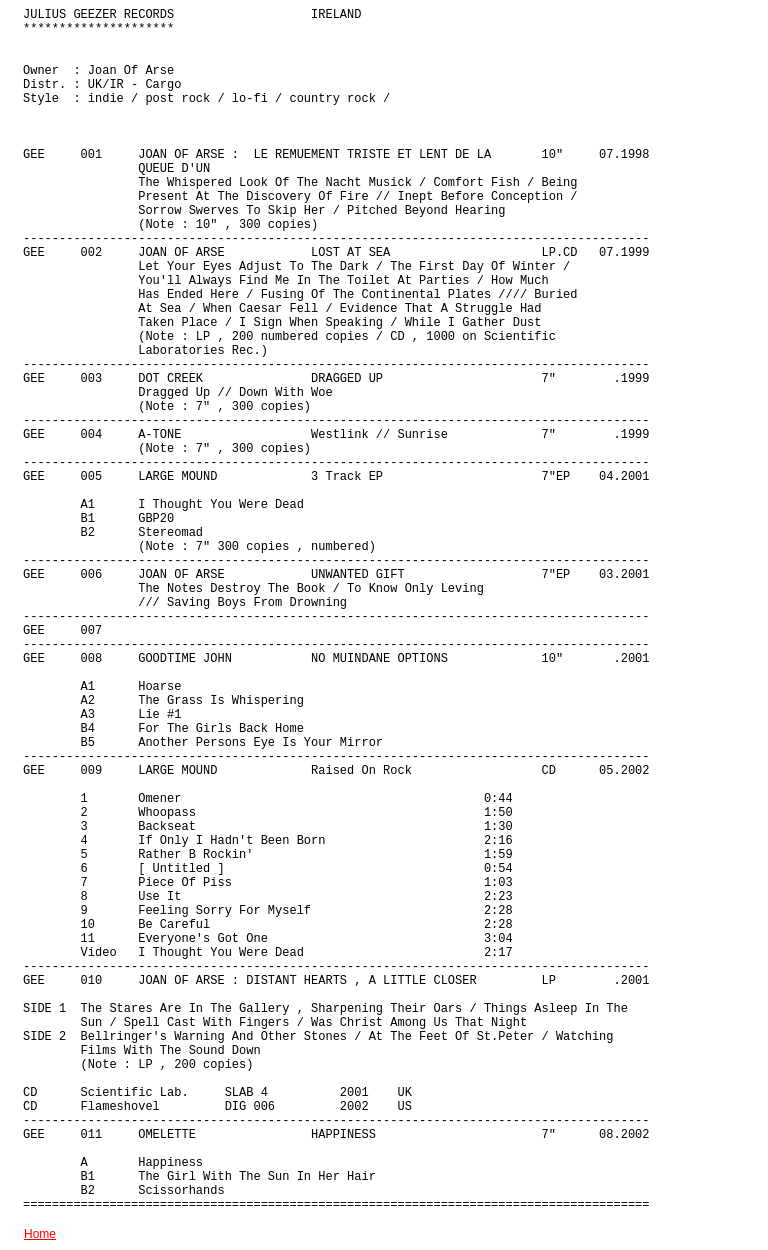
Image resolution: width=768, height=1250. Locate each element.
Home (40, 1234)
